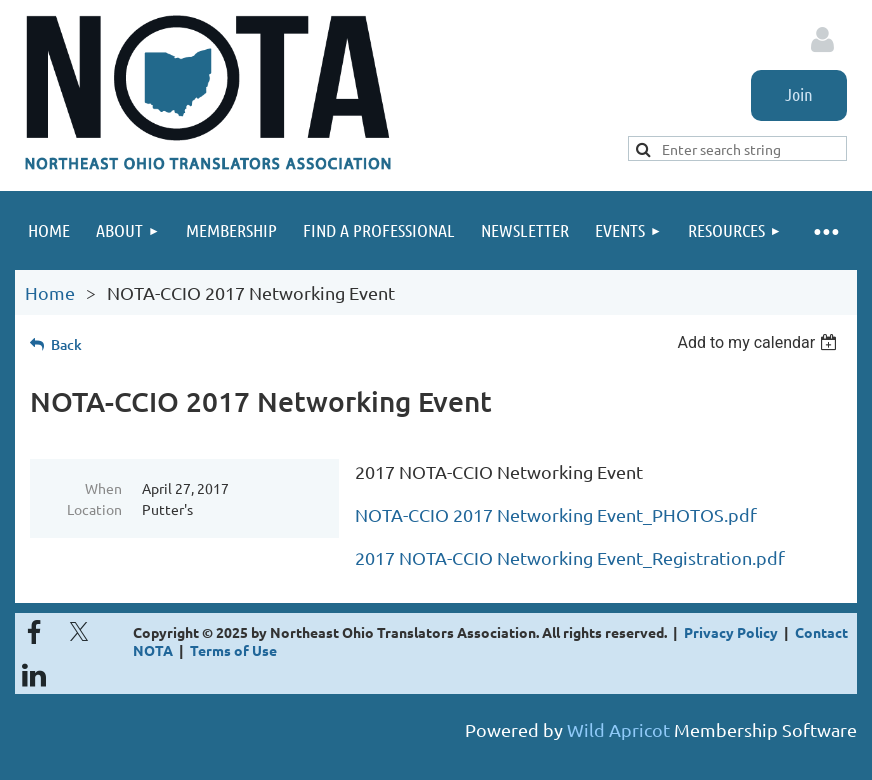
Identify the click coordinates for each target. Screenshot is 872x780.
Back (66, 344)
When (103, 488)
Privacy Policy (731, 632)
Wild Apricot (618, 729)
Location (94, 509)
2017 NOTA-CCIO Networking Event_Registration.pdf (570, 557)
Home (50, 292)
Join (799, 94)
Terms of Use (233, 650)
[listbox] (759, 342)
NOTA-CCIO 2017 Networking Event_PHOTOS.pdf (556, 514)
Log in (822, 40)
